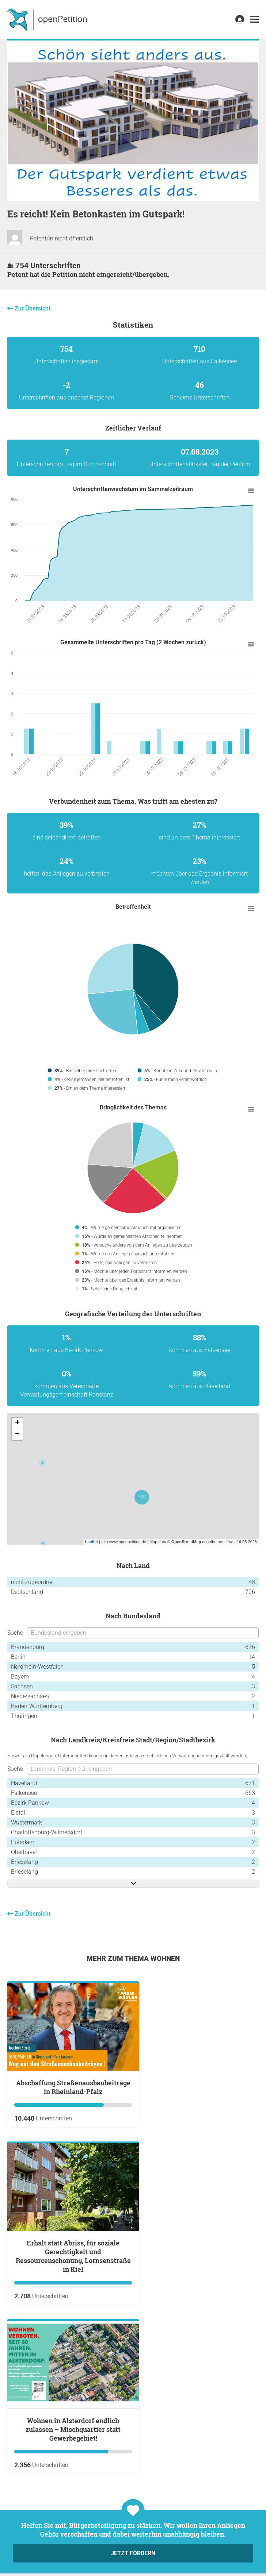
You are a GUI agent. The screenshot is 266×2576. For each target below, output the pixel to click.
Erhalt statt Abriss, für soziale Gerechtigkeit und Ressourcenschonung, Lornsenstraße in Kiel (73, 2256)
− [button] (17, 1434)
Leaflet (91, 1542)
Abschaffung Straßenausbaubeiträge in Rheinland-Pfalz (73, 2087)
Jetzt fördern (133, 2553)
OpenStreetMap (186, 1542)
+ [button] (17, 1423)
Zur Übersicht (32, 308)
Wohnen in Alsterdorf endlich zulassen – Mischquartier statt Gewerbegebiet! (73, 2429)
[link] (254, 19)
